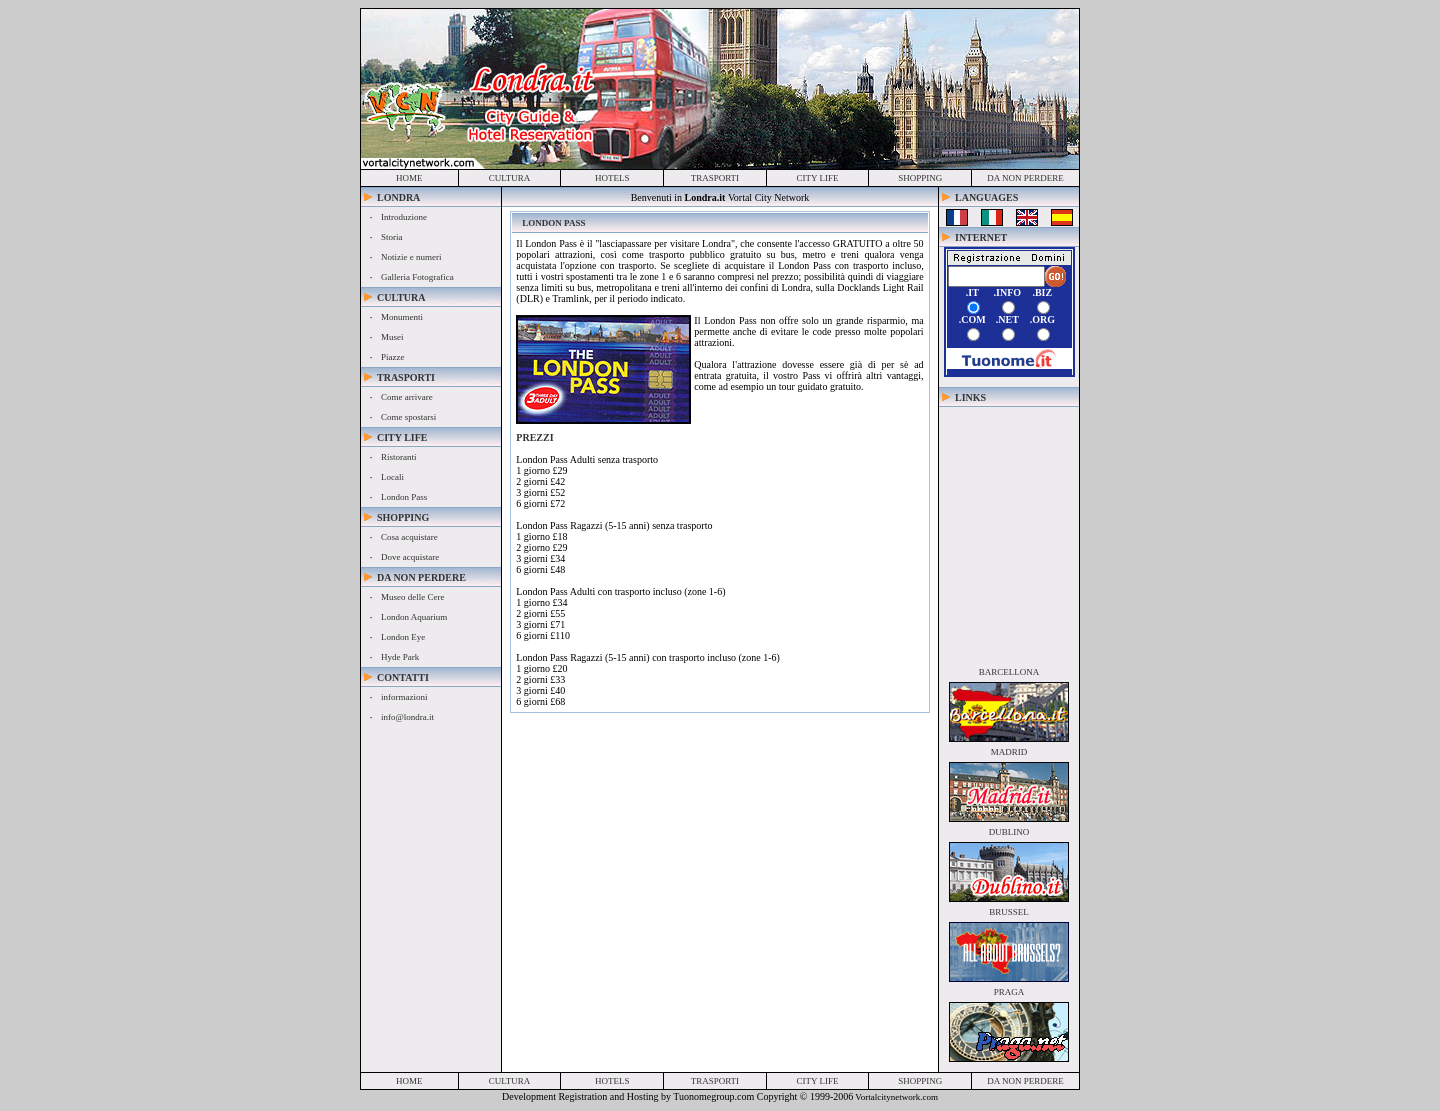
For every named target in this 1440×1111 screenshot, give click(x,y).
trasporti (715, 178)
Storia (392, 237)
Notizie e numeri (411, 257)
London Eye (403, 637)
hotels (612, 178)
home (409, 178)
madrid (1009, 752)
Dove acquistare (410, 557)
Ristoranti (399, 457)
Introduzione (404, 217)
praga (1009, 992)
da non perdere (1025, 178)
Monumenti (402, 317)
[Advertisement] (1009, 532)
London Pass (404, 497)
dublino (1009, 832)
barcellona (1009, 672)
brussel (1009, 912)
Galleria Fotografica (417, 277)
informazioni (404, 697)
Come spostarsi (408, 417)
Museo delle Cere (412, 597)
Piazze (392, 357)
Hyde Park (400, 657)
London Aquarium (414, 617)
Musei (392, 337)
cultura (510, 178)
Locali (392, 477)
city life (818, 178)
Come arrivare (407, 397)
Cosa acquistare (409, 537)
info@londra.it (407, 717)
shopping (920, 178)
